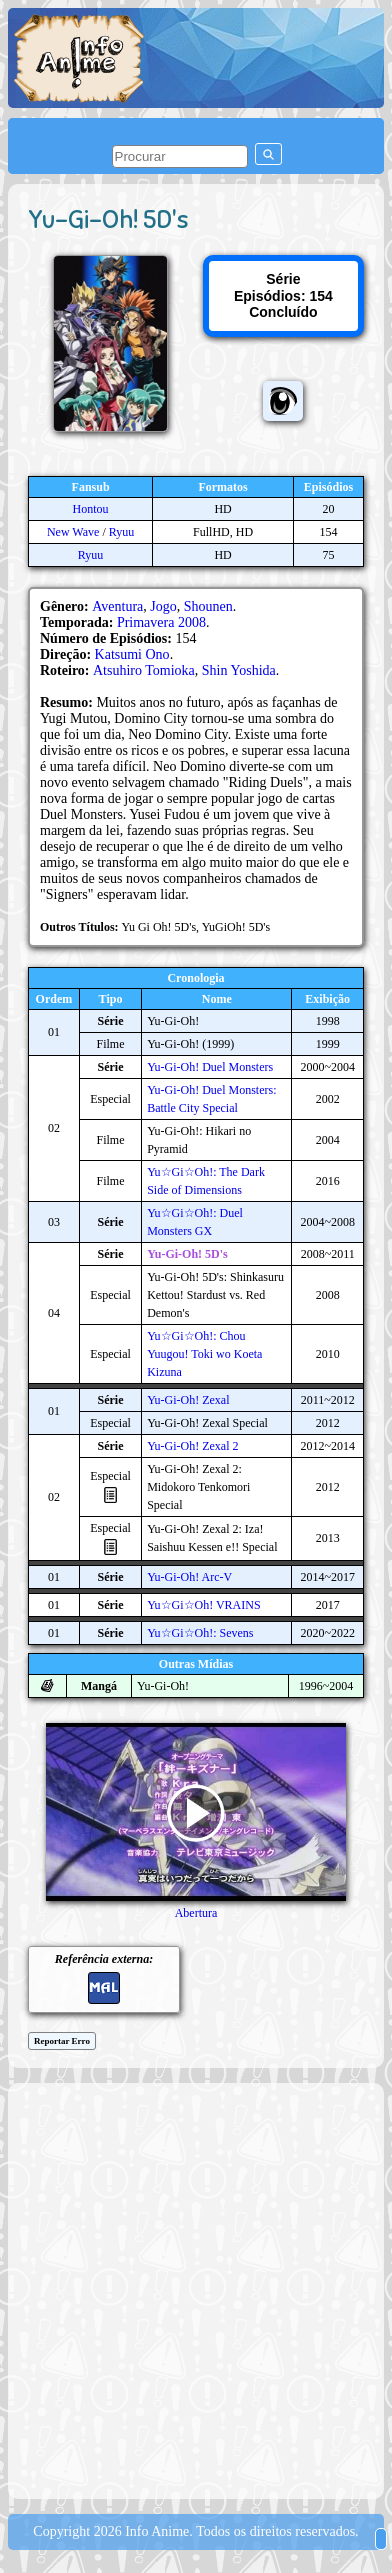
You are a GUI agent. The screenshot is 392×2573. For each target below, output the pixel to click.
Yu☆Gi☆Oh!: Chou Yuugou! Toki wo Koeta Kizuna (204, 1354)
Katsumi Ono (132, 654)
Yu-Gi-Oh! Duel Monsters (210, 1067)
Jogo (163, 606)
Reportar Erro (62, 2041)
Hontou (91, 509)
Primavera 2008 (161, 622)
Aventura (117, 606)
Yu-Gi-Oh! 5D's (187, 1254)
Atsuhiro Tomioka (144, 670)
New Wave (73, 532)
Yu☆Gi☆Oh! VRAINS (203, 1605)
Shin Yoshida (239, 670)
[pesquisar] (180, 156)
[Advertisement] (196, 2289)
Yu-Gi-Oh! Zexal (188, 1400)
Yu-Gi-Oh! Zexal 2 (192, 1446)
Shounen (208, 606)
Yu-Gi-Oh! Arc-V (189, 1577)
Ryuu (122, 532)
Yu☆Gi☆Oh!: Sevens (200, 1633)
